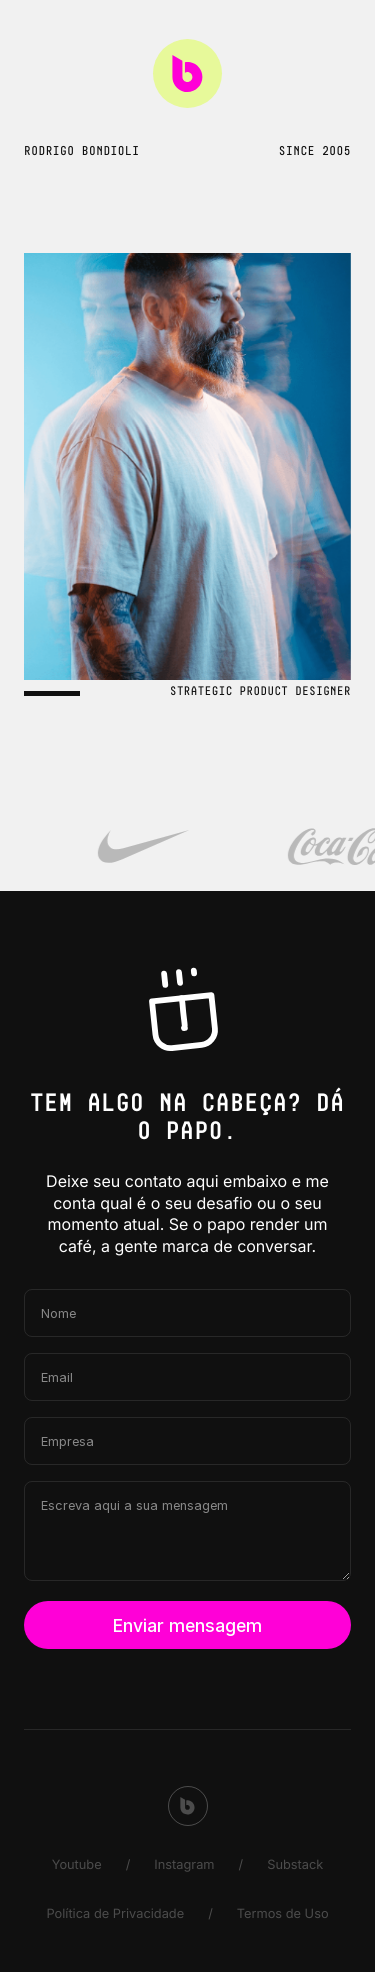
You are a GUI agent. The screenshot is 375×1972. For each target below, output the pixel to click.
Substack (295, 1865)
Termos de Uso (283, 1914)
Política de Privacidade (115, 1914)
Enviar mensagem (187, 1625)
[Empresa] (187, 1441)
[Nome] (187, 1313)
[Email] (187, 1377)
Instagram (184, 1865)
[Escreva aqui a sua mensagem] (187, 1531)
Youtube (77, 1865)
